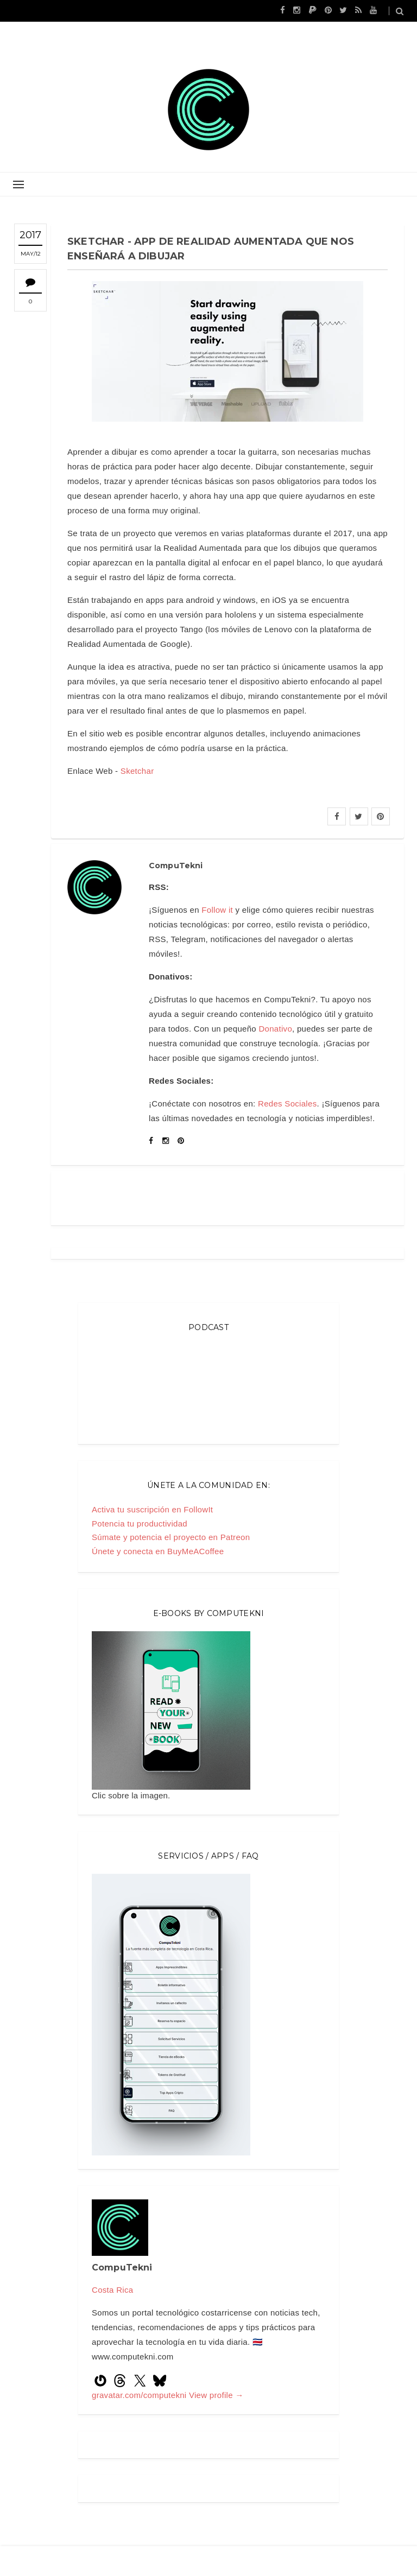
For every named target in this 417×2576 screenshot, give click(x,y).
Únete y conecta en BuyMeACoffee (158, 1551)
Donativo (275, 1028)
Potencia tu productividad (139, 1523)
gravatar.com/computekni (140, 2395)
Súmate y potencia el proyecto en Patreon (171, 1537)
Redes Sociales (287, 1103)
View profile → (216, 2395)
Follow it (217, 909)
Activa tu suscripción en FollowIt (152, 1509)
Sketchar (137, 770)
